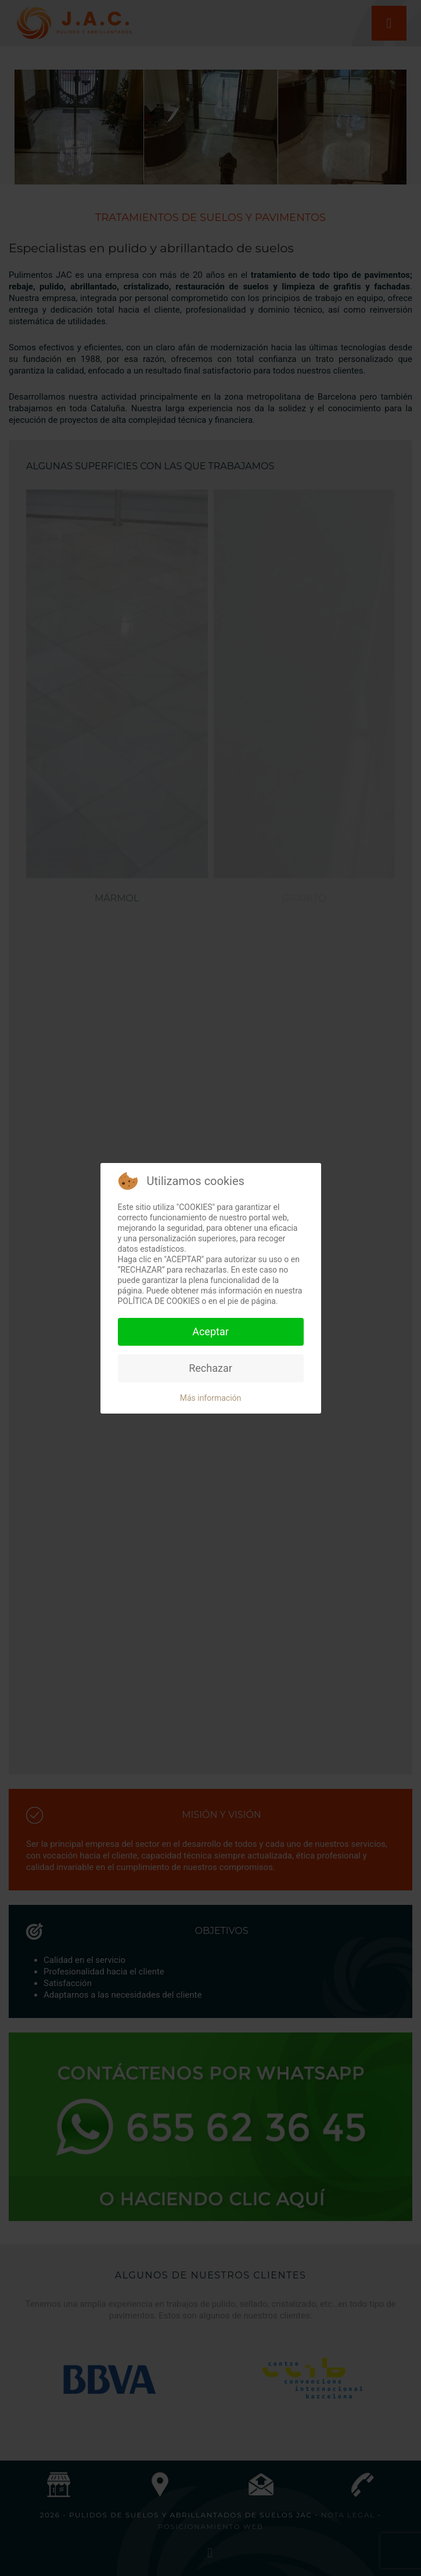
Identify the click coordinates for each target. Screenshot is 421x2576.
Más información (211, 1398)
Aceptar (210, 1331)
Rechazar (210, 1368)
